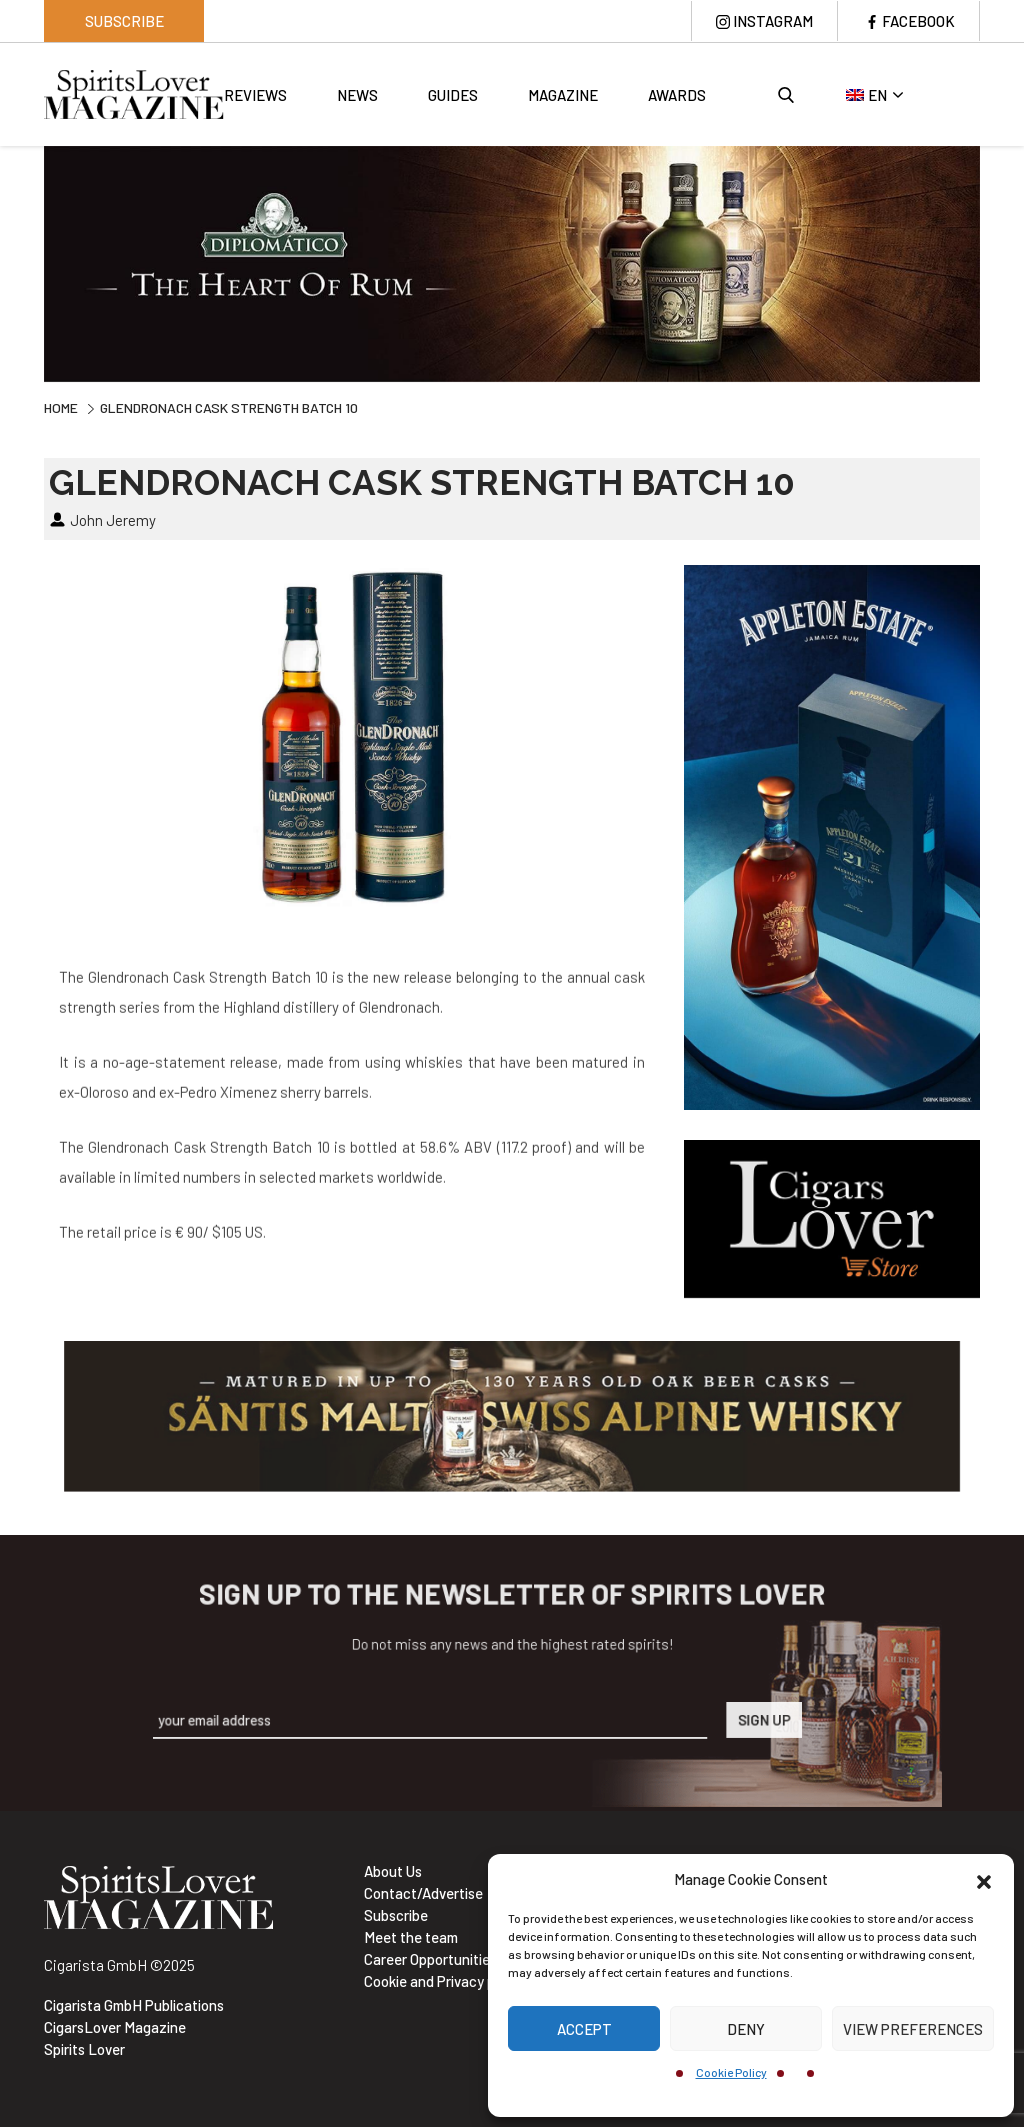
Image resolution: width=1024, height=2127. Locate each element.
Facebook (918, 21)
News (357, 95)
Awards (677, 95)
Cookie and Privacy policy (444, 1981)
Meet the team (411, 1937)
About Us (393, 1871)
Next (995, 266)
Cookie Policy (731, 2072)
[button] (984, 1879)
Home (61, 407)
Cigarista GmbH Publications (134, 2005)
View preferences (913, 2029)
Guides (453, 95)
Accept (584, 2029)
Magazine (563, 95)
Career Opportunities (430, 1959)
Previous (29, 266)
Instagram (773, 21)
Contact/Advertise (423, 1893)
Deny (746, 2029)
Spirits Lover (84, 2049)
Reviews (255, 95)
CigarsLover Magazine (115, 2027)
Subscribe (124, 21)
